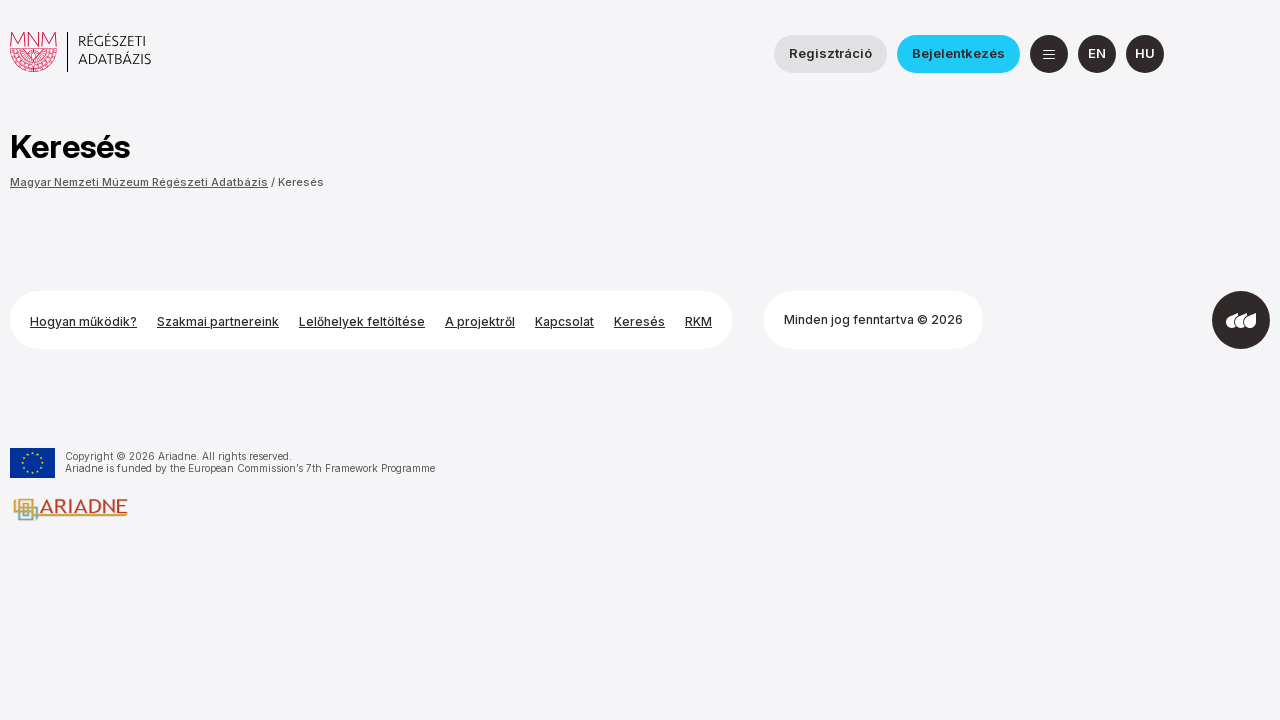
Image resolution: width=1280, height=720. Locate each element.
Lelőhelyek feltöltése (362, 321)
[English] (1097, 54)
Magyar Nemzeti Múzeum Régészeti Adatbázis (139, 182)
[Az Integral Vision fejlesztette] (1241, 320)
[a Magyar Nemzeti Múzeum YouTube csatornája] (1251, 54)
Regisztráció (830, 53)
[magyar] (1145, 54)
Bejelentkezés (958, 53)
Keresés (301, 182)
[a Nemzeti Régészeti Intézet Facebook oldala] (1203, 54)
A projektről (480, 321)
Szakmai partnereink (218, 321)
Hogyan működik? (83, 321)
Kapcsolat (564, 321)
